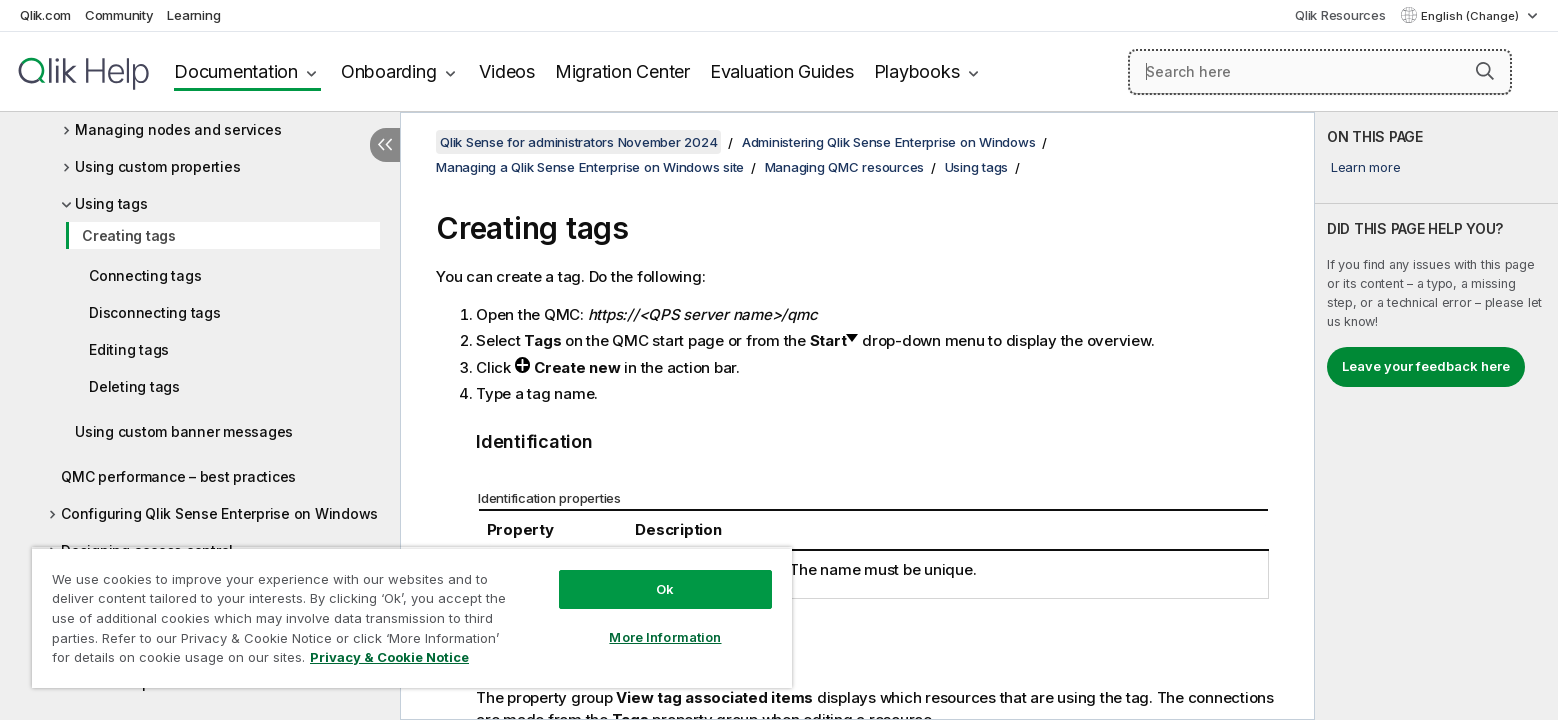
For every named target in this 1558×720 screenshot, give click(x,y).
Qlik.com (45, 15)
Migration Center (622, 71)
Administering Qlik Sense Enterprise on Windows (889, 142)
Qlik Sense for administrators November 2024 (578, 142)
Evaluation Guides (782, 71)
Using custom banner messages (184, 431)
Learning (193, 15)
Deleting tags (134, 386)
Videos (507, 71)
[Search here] (1320, 72)
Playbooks (917, 71)
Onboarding (389, 71)
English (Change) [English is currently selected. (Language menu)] (1471, 16)
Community (119, 15)
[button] (1485, 71)
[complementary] (1436, 416)
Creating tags (129, 235)
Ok (665, 589)
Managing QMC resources (845, 167)
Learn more (1366, 167)
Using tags (111, 203)
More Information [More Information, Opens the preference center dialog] (665, 637)
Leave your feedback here (1426, 366)
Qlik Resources (1340, 15)
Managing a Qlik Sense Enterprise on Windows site (590, 167)
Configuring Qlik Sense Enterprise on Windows (219, 513)
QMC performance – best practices (178, 476)
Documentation (236, 71)
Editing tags (129, 349)
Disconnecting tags (155, 312)
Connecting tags (145, 275)
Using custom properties (157, 166)
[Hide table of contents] (385, 145)
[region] (412, 617)
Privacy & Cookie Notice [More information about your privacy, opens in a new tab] (389, 657)
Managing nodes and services (178, 129)
